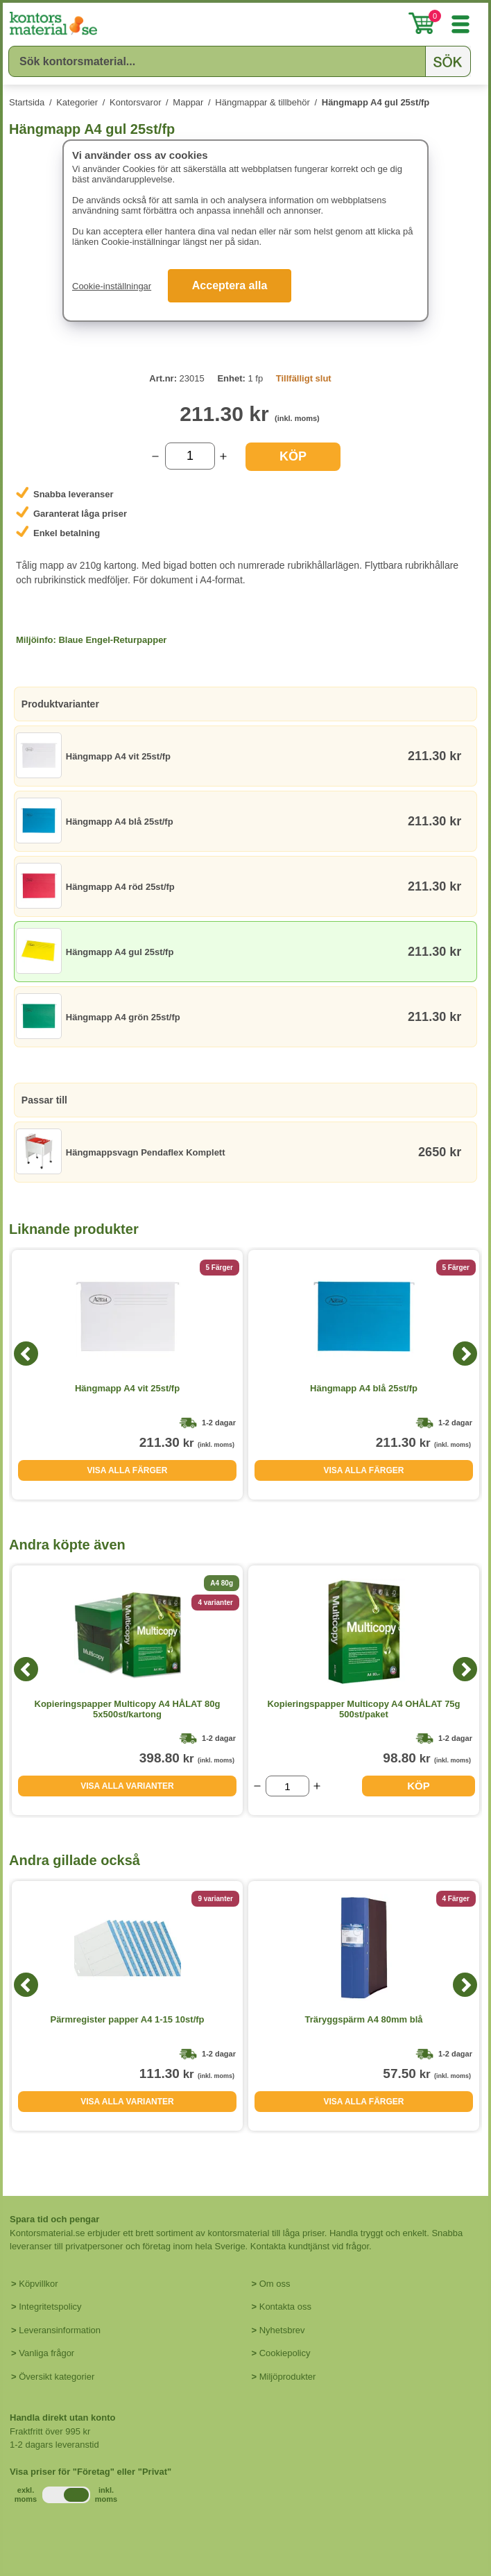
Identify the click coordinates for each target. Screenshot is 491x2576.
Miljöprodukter (287, 2376)
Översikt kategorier (56, 2376)
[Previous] (26, 1353)
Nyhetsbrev (282, 2330)
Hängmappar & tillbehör (262, 102)
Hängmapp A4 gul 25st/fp (376, 102)
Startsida (26, 102)
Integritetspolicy (50, 2306)
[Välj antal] (190, 456)
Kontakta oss (285, 2306)
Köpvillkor (38, 2283)
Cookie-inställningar (111, 286)
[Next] (465, 1353)
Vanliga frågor (46, 2353)
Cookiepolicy (285, 2353)
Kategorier (77, 102)
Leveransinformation (60, 2330)
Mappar (188, 102)
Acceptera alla (230, 285)
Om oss (275, 2283)
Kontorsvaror (135, 102)
